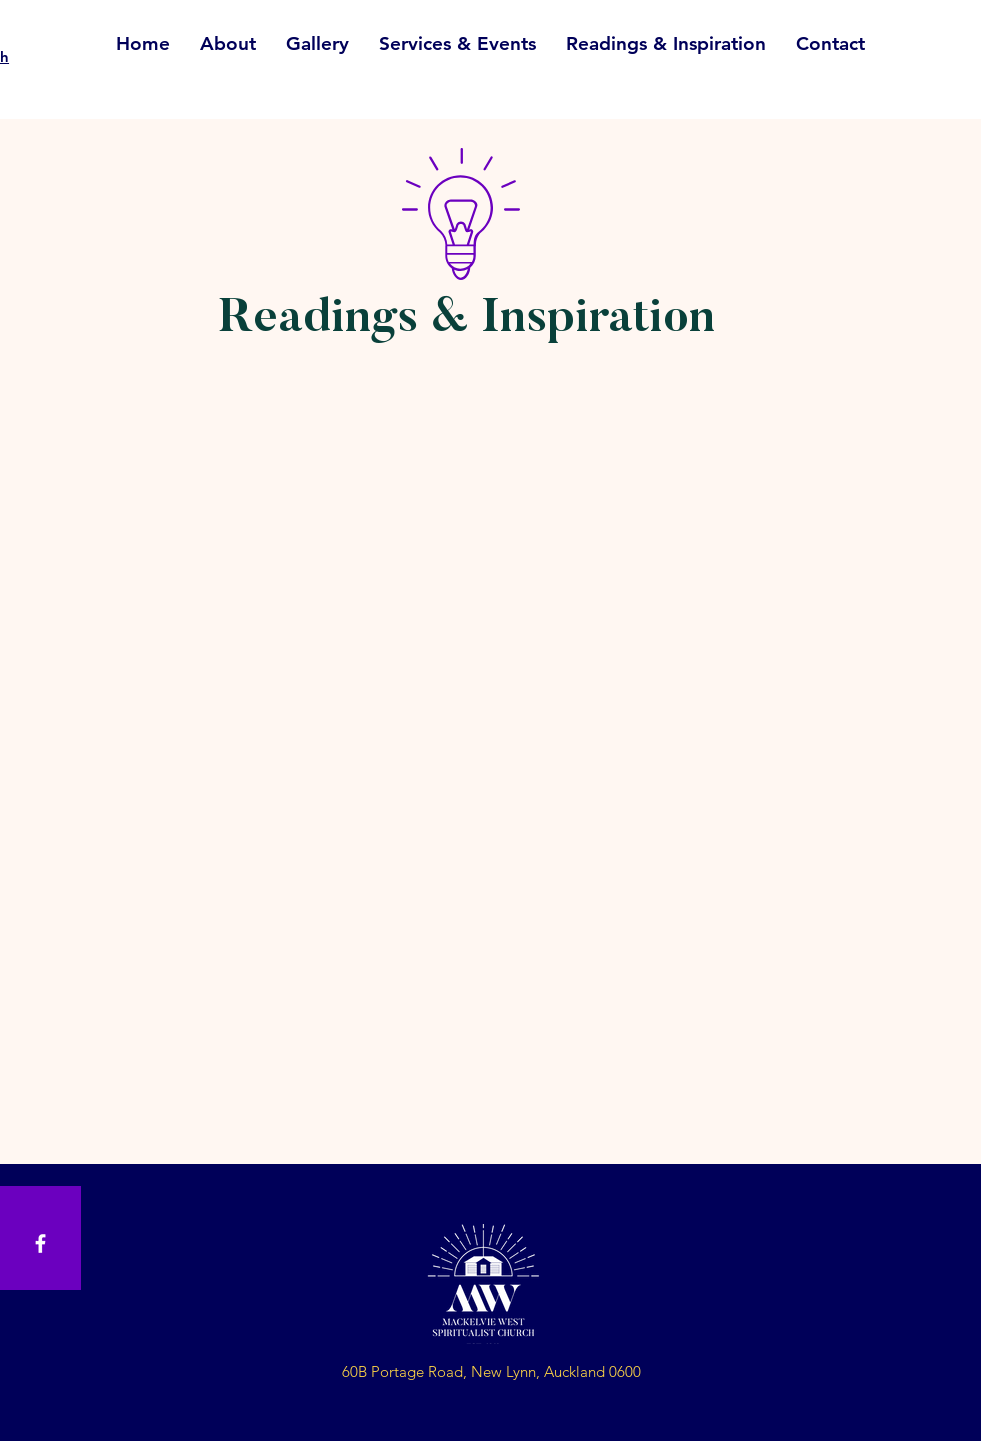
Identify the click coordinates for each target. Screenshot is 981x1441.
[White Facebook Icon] (40, 1243)
